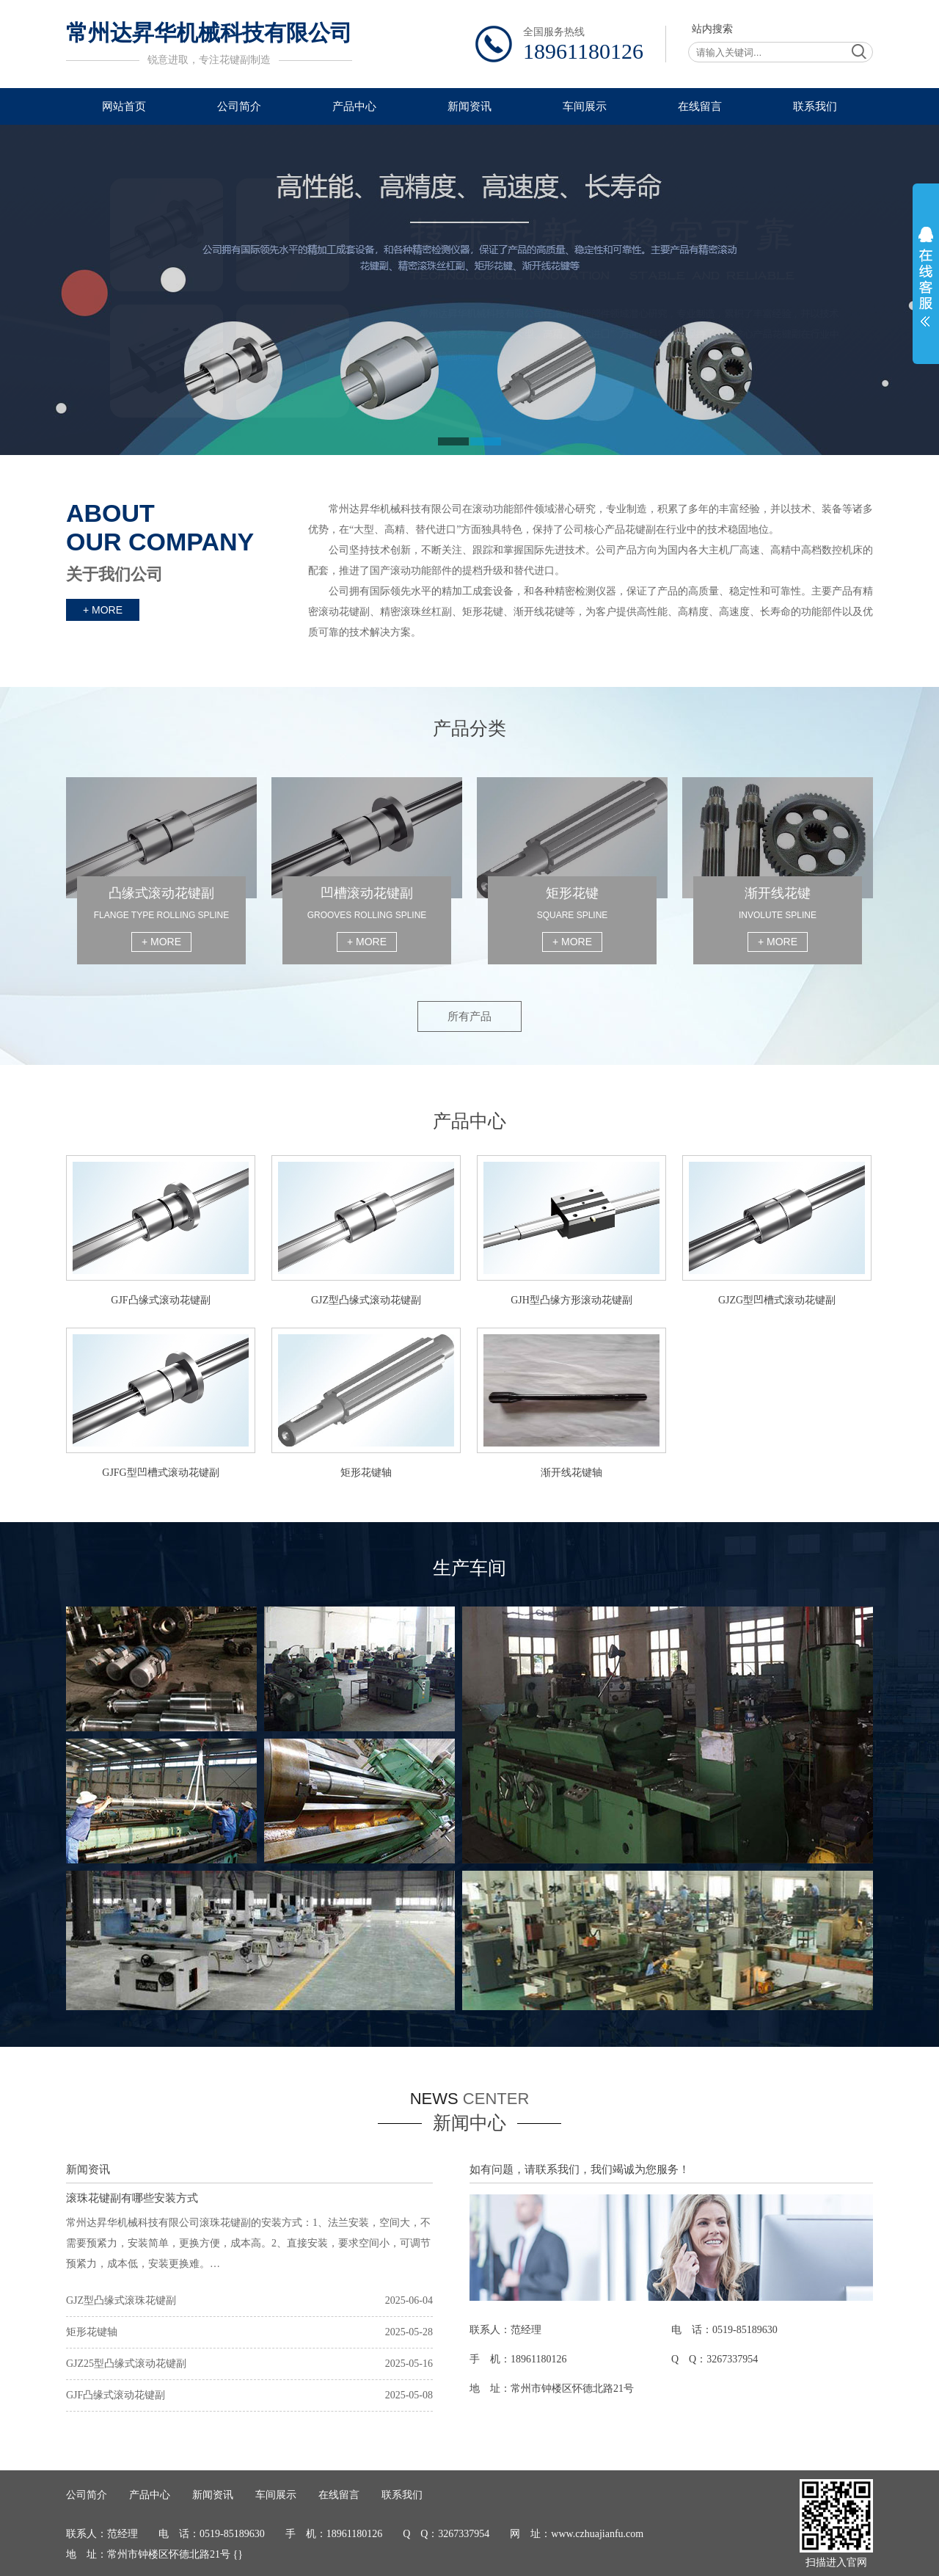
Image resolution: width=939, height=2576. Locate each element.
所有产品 (469, 1016)
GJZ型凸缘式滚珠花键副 (121, 2300)
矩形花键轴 (91, 2331)
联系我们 (815, 106)
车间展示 (585, 106)
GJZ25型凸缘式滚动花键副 (126, 2363)
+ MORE (103, 610)
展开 (926, 276)
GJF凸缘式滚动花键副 (115, 2395)
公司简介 (239, 106)
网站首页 (124, 106)
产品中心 (354, 106)
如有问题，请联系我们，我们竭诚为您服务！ (580, 2169)
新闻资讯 (469, 106)
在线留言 (700, 106)
